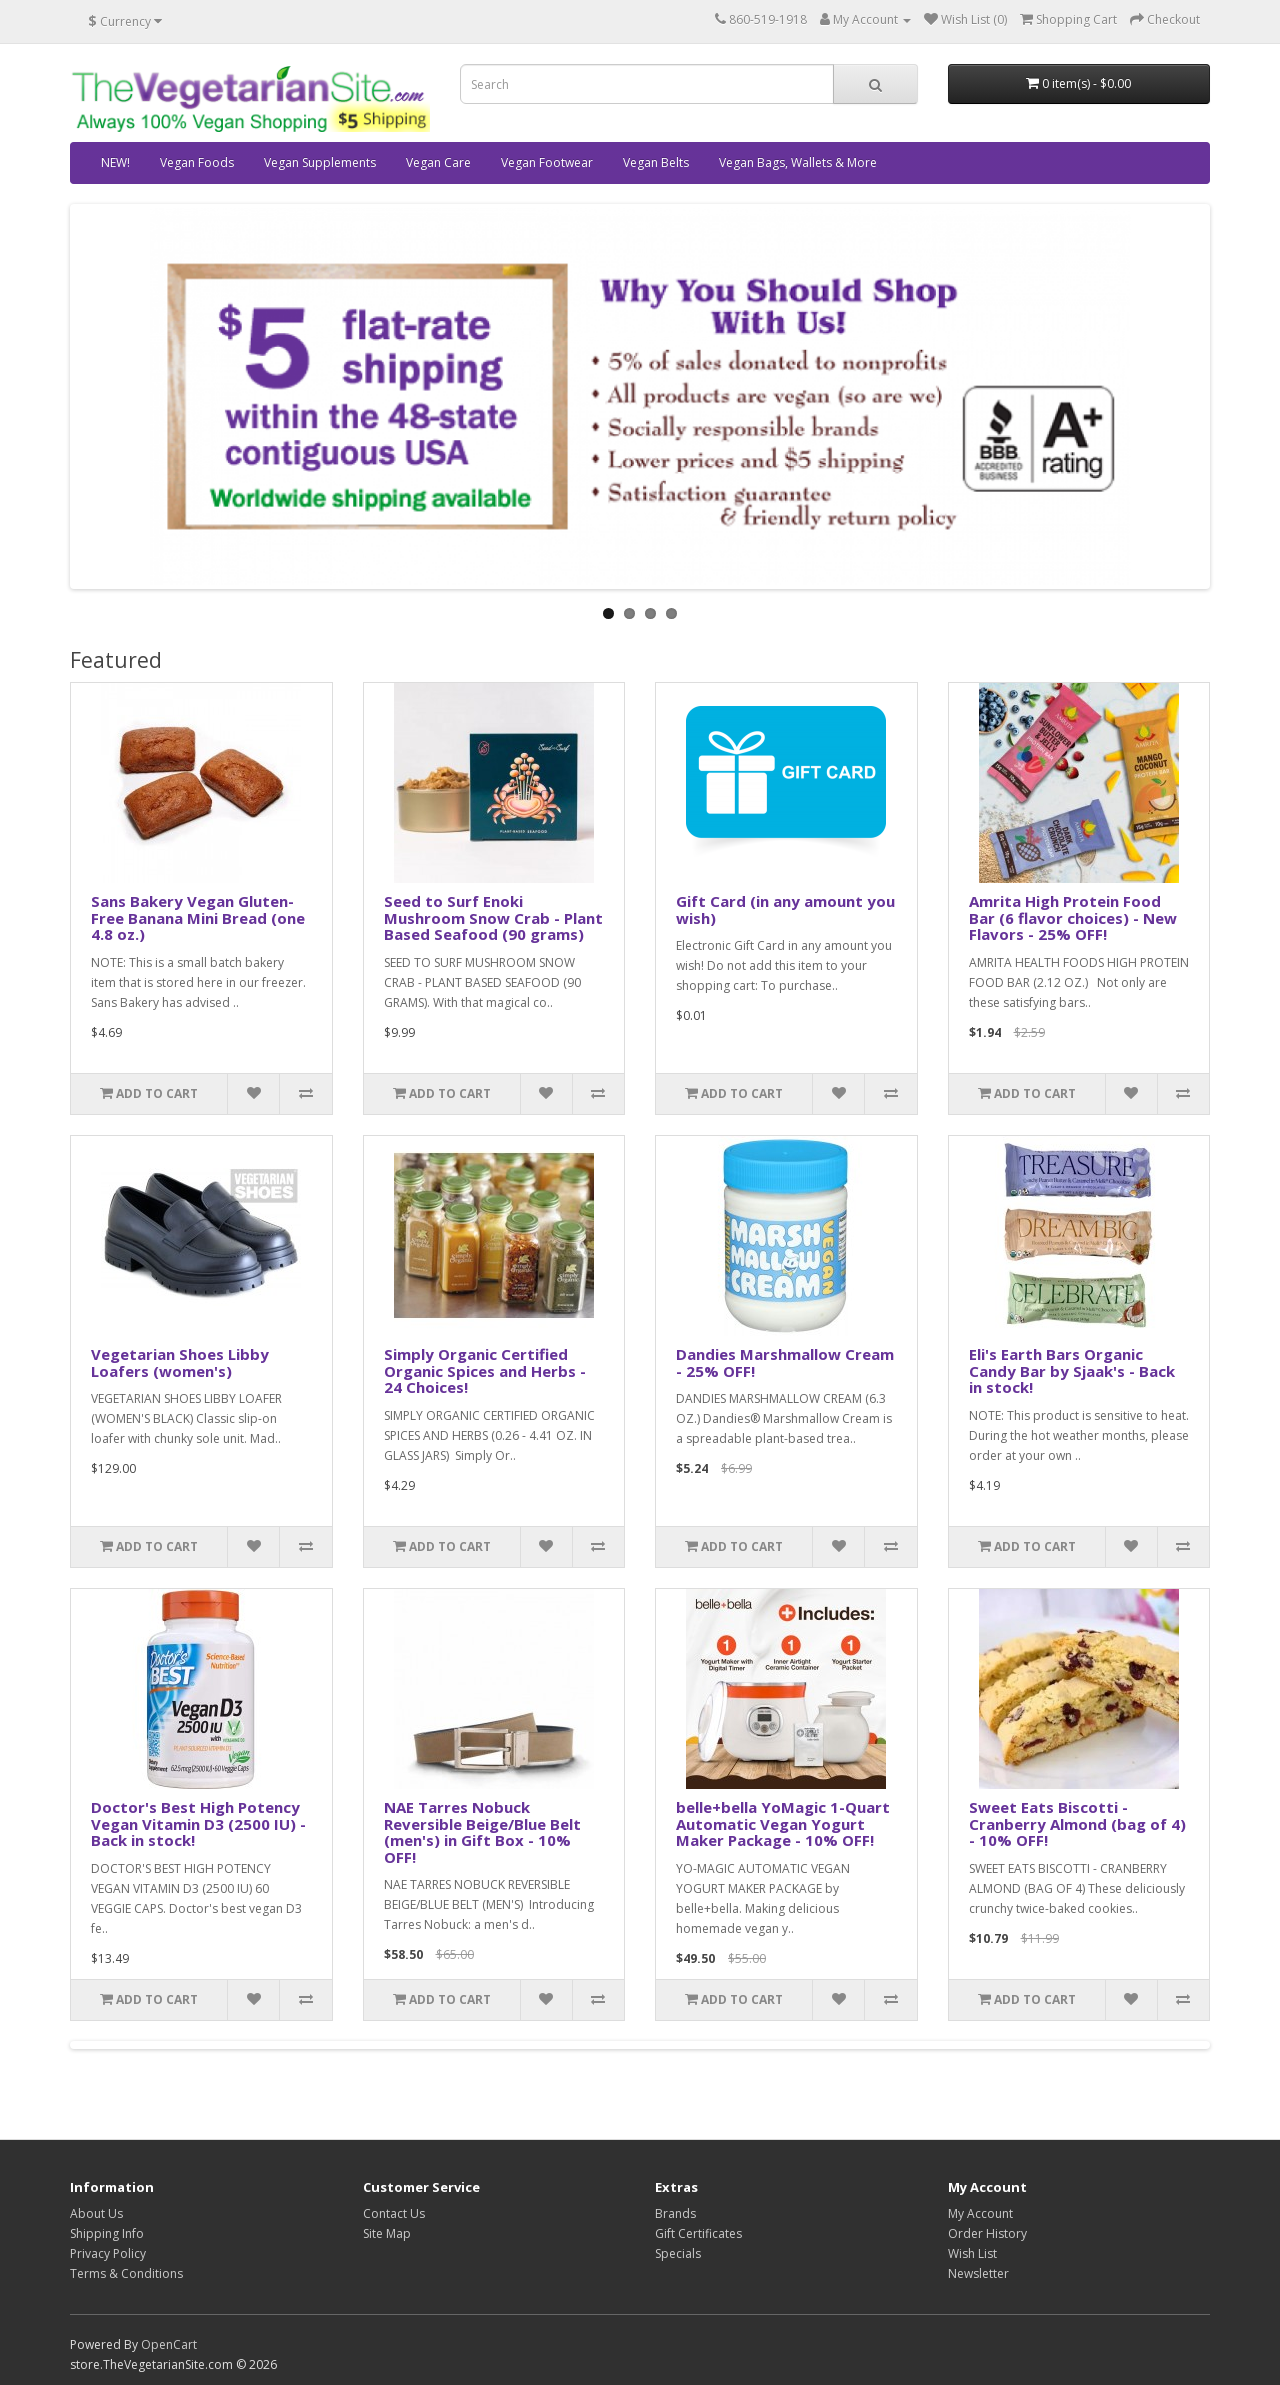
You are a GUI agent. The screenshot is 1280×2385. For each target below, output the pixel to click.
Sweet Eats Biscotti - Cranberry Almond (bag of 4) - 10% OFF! (1077, 1823)
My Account (980, 2213)
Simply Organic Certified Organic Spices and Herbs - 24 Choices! (485, 1370)
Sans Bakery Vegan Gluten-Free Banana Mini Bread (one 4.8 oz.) (198, 917)
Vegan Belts (656, 162)
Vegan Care (438, 162)
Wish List (972, 2253)
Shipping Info (107, 2233)
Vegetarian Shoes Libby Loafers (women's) (180, 1362)
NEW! (115, 162)
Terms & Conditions (126, 2273)
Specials (678, 2253)
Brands (675, 2213)
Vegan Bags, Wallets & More (798, 162)
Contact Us (394, 2213)
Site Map (387, 2233)
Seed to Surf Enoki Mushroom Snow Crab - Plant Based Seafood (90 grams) (493, 917)
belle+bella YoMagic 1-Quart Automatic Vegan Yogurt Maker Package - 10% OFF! (783, 1823)
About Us (96, 2213)
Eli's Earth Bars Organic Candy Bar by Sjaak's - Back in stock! (1072, 1370)
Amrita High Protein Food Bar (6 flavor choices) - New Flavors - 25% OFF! (1073, 917)
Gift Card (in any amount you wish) (785, 909)
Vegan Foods (197, 162)
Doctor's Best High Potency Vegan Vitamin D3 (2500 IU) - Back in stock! (198, 1823)
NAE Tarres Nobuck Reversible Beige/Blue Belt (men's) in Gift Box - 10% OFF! (482, 1832)
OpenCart (169, 2344)
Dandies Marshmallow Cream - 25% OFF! (785, 1362)
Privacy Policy (108, 2253)
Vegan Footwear (547, 162)
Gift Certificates (698, 2233)
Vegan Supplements (320, 162)
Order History (987, 2233)
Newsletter (978, 2273)
